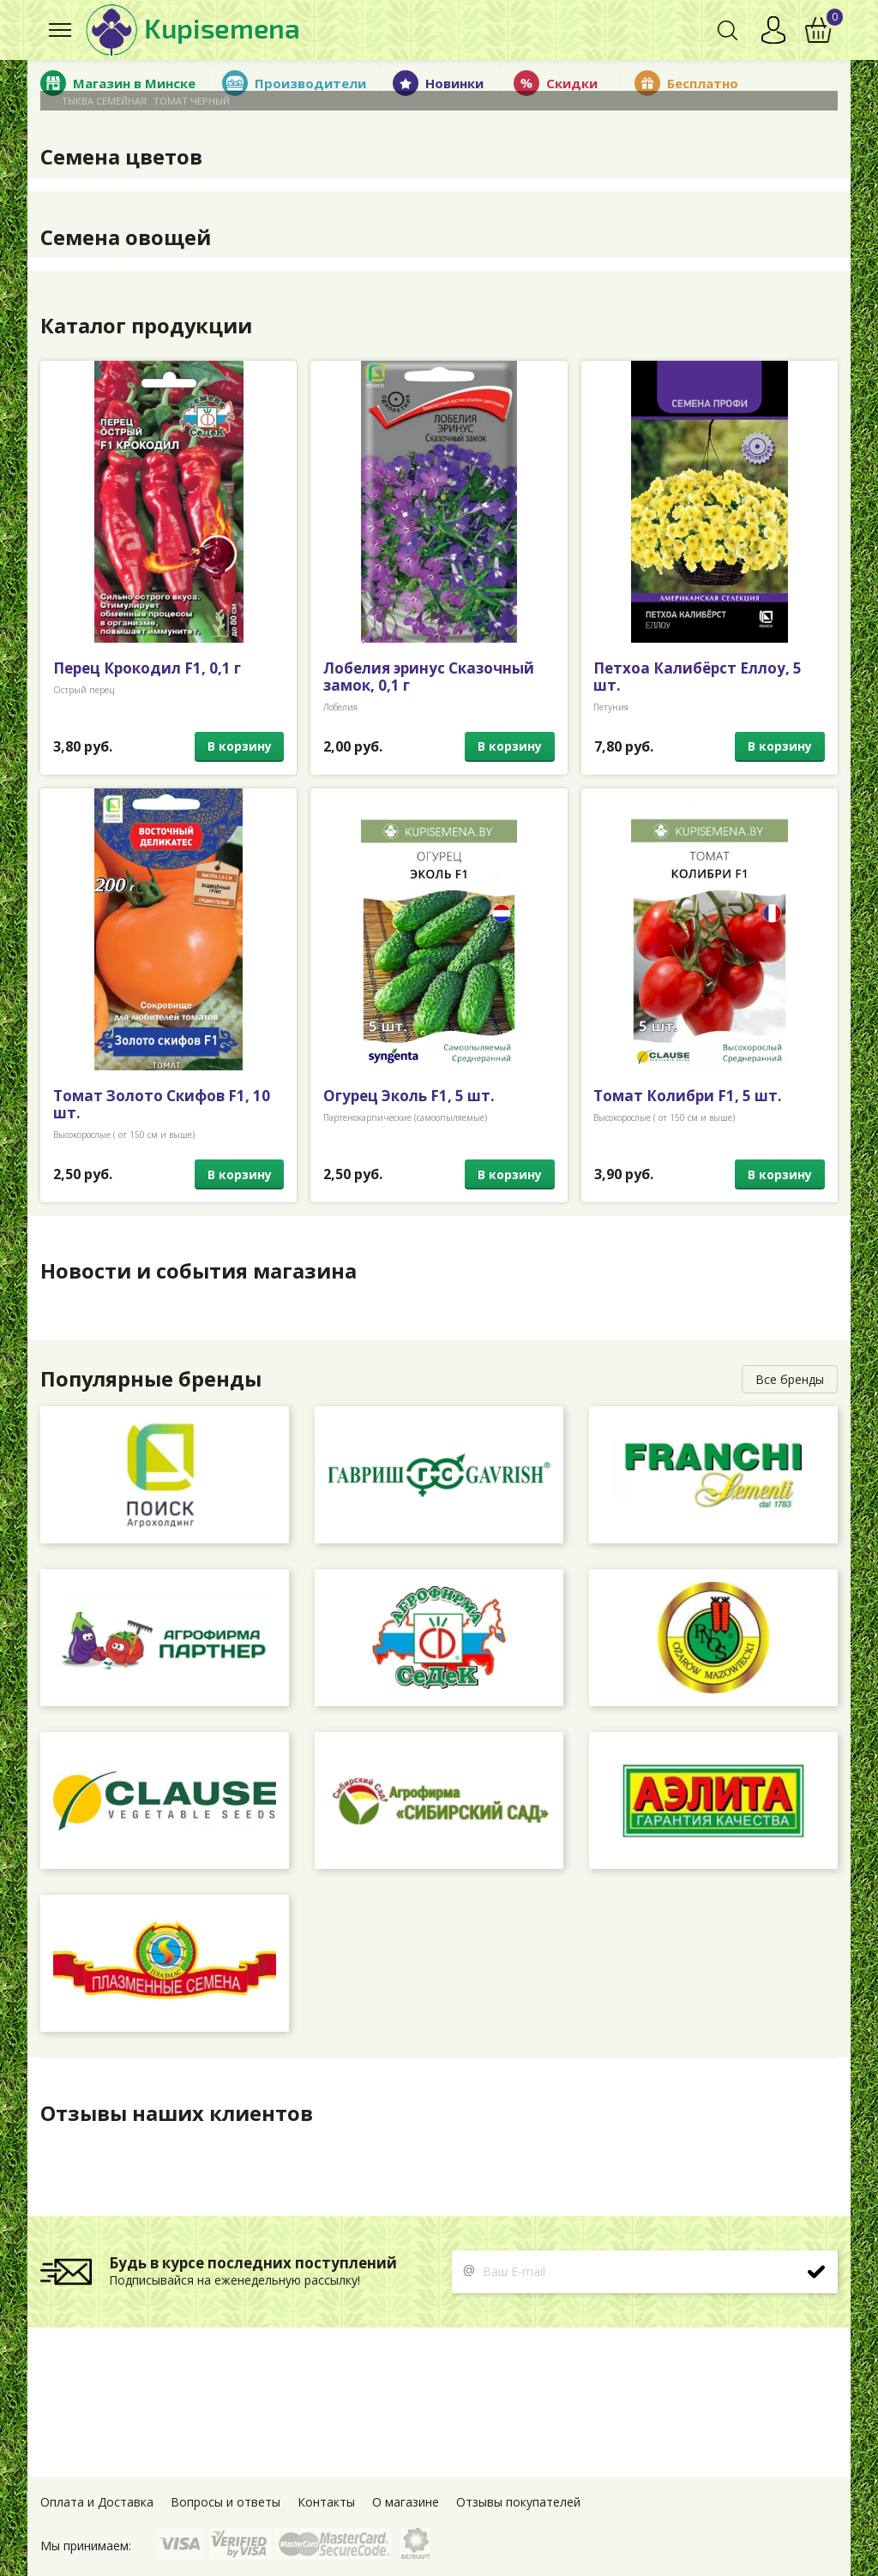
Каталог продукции (147, 325)
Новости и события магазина (198, 1271)
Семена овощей (125, 237)
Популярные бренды (151, 1379)
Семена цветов (121, 157)
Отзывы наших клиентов (176, 2113)
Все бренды (789, 1379)
